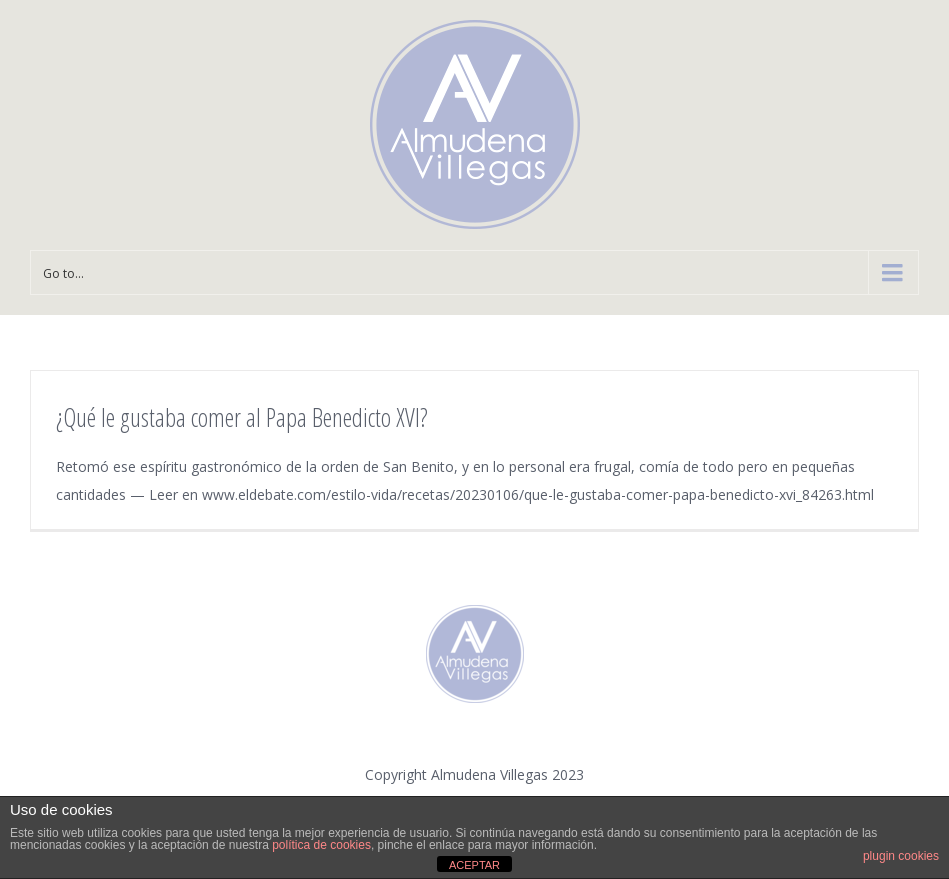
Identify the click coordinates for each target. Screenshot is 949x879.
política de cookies (321, 845)
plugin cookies (901, 856)
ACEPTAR (474, 865)
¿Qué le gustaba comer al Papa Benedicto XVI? (242, 417)
